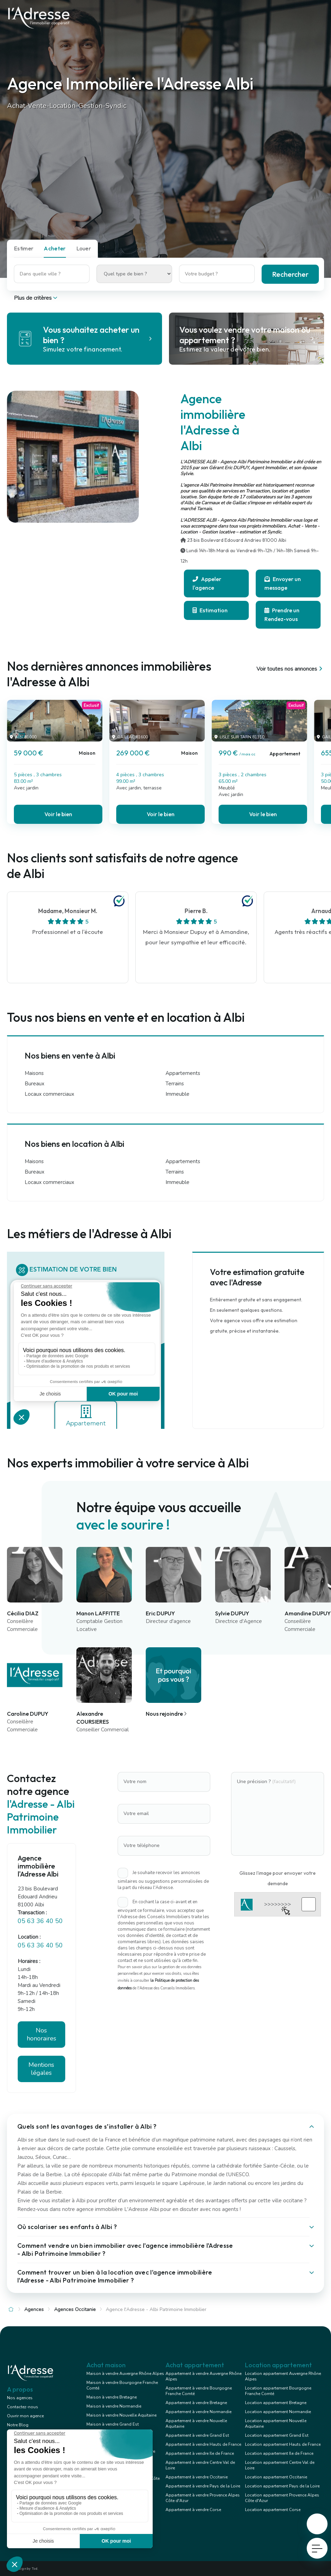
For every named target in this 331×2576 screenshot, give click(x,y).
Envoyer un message (282, 583)
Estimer (23, 248)
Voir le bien (58, 814)
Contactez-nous (22, 2407)
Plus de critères (36, 298)
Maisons (34, 1073)
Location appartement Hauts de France (283, 2444)
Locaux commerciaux (49, 1094)
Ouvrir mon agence (25, 2416)
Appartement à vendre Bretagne (196, 2402)
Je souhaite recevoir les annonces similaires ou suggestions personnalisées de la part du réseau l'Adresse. (163, 1880)
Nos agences (20, 2398)
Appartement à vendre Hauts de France (203, 2444)
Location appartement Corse (272, 2509)
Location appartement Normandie (278, 2412)
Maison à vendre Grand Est (112, 2424)
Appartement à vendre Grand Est (197, 2435)
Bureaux (34, 1083)
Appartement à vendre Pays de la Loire (203, 2486)
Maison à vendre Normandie (113, 2406)
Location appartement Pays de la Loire (282, 2486)
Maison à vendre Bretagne (111, 2397)
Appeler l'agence (207, 583)
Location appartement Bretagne (275, 2402)
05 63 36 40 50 (40, 1921)
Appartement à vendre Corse (193, 2509)
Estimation (210, 610)
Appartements (183, 1073)
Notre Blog (17, 2425)
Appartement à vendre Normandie (198, 2412)
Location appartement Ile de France (279, 2453)
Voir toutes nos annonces (290, 669)
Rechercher (290, 274)
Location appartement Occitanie (276, 2477)
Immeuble (177, 1094)
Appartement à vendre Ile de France (200, 2453)
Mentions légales (41, 2069)
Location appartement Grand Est (276, 2435)
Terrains (175, 1083)
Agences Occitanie (75, 2309)
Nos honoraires (41, 2034)
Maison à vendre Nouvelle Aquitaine (121, 2415)
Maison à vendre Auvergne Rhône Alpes (125, 2373)
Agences (34, 2309)
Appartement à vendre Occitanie (197, 2477)
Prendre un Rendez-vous (281, 614)
